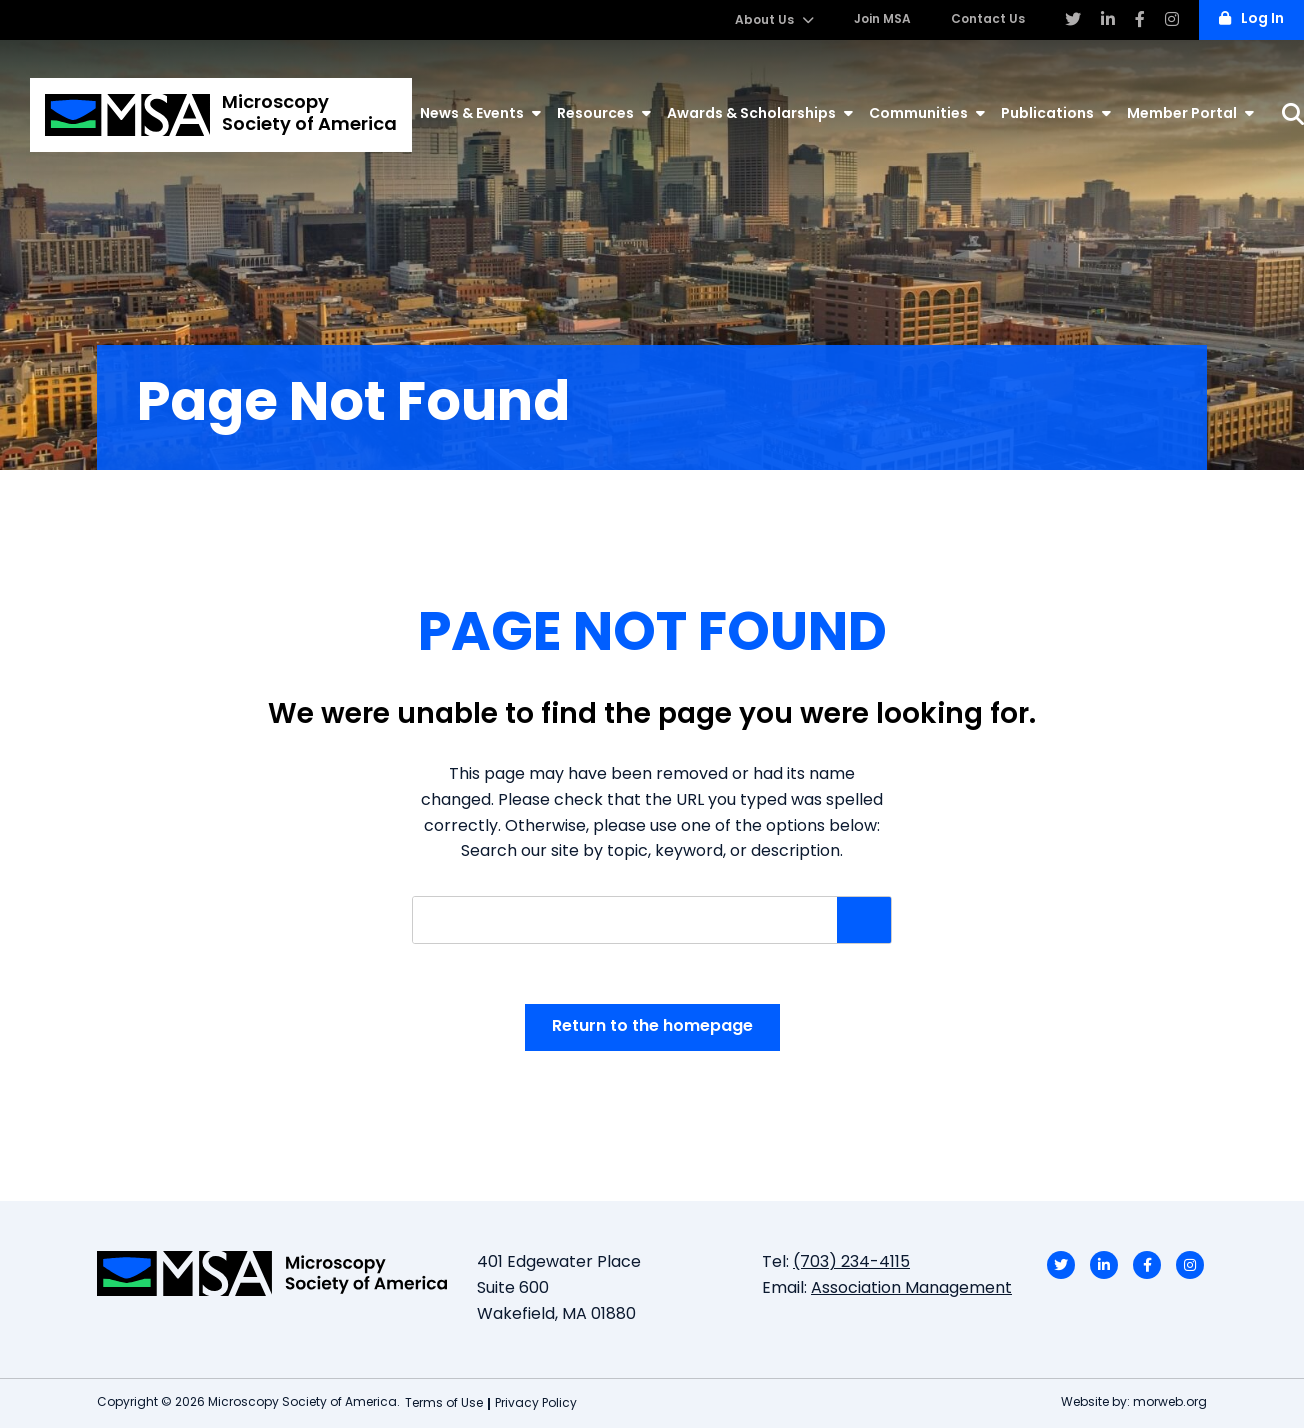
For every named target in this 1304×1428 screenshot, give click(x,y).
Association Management (911, 1289)
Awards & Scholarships (760, 114)
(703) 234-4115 (851, 1263)
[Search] (1293, 114)
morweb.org (1170, 1403)
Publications (1056, 114)
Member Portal (1190, 114)
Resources (604, 114)
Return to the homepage (652, 1027)
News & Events (480, 114)
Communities (927, 114)
